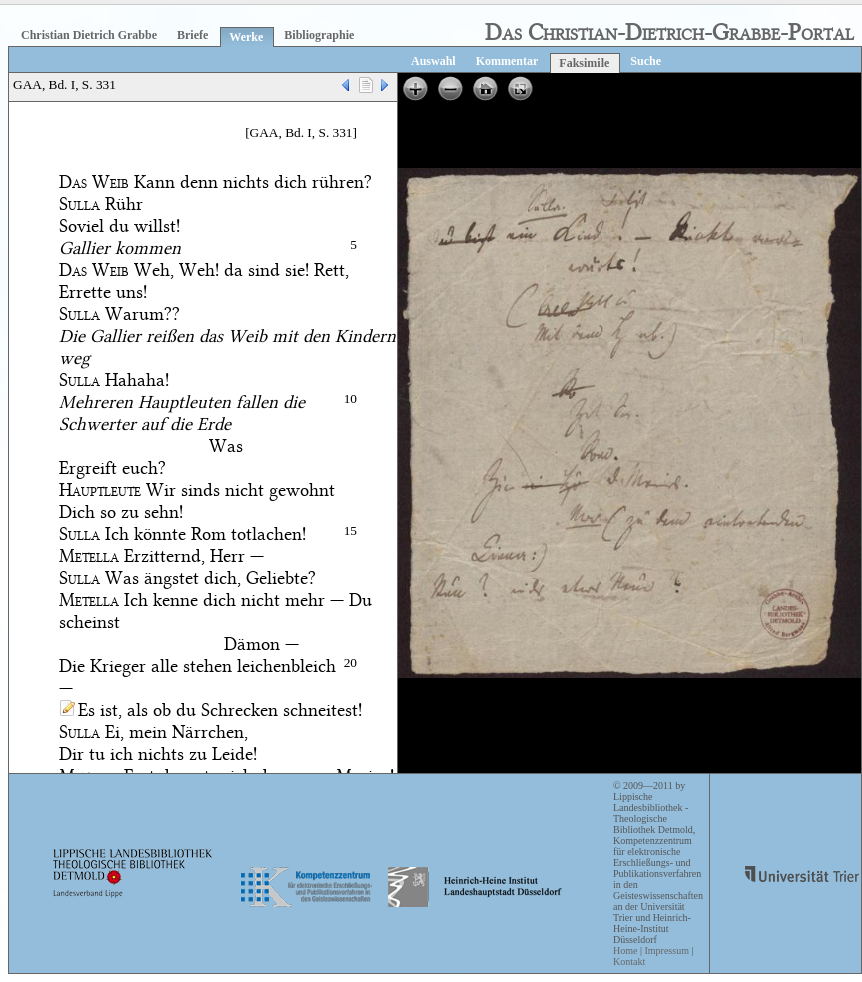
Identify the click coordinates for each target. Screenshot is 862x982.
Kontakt (629, 961)
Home (625, 950)
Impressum (666, 950)
